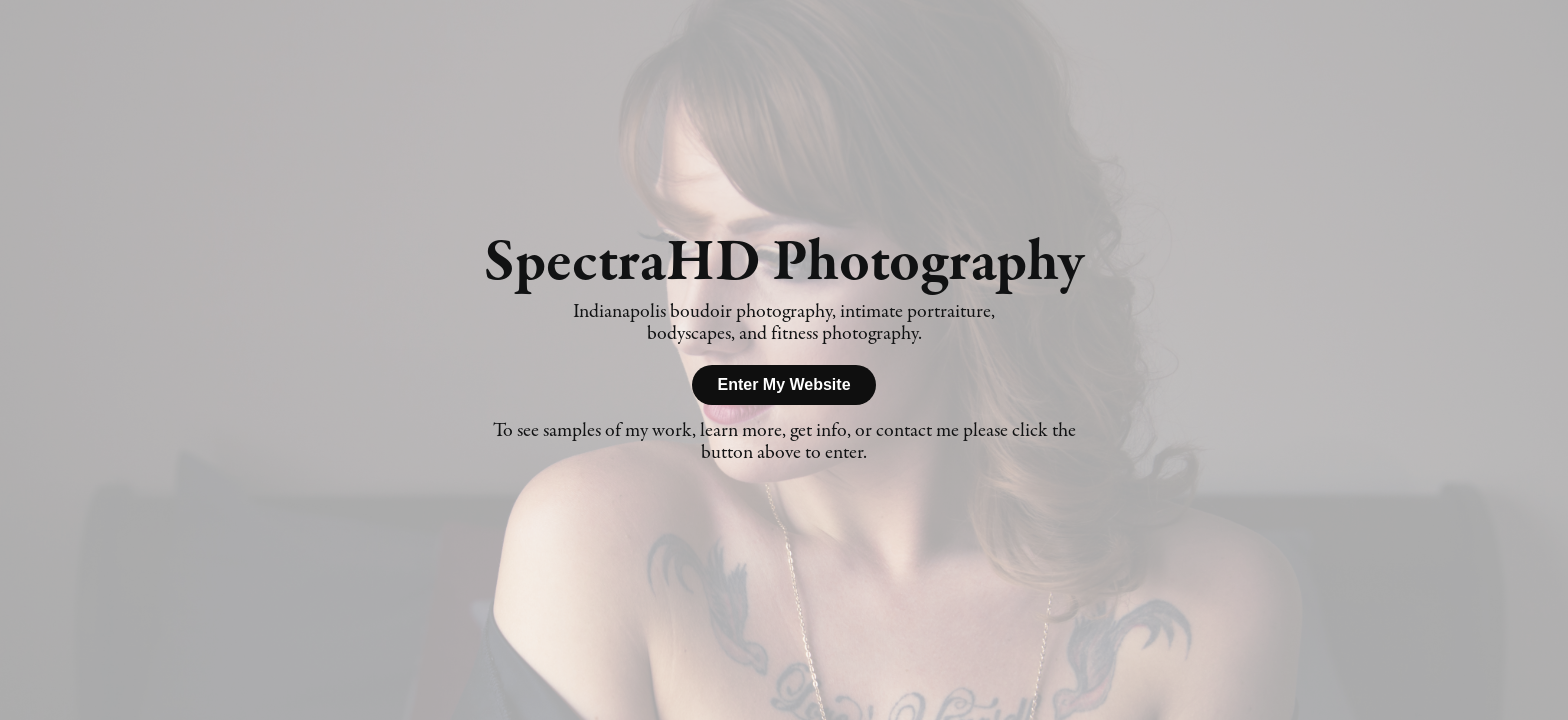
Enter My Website (783, 384)
